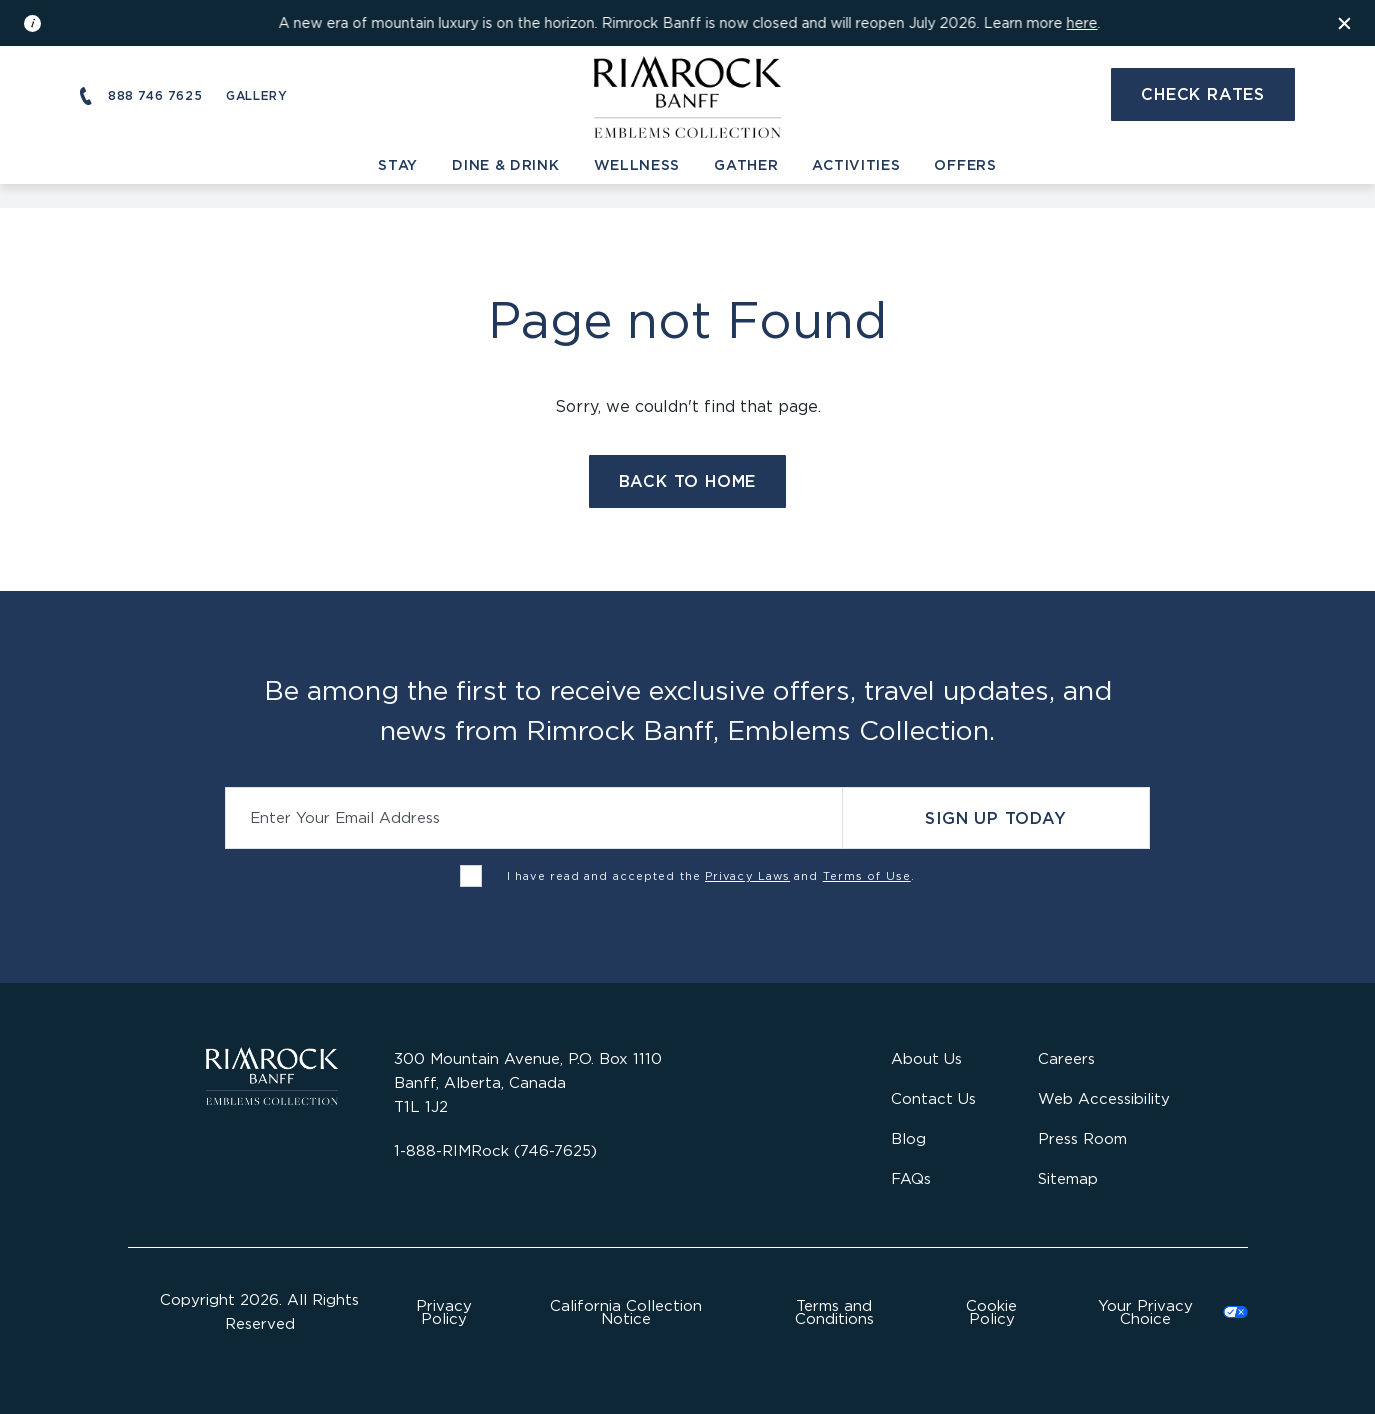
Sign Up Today (995, 818)
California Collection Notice (626, 1312)
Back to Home (688, 481)
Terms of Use (867, 876)
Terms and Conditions (834, 1312)
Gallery (256, 95)
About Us (926, 1058)
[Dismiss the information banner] (1345, 23)
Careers (1066, 1058)
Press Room (1082, 1138)
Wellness (637, 164)
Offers (965, 164)
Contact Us (933, 1098)
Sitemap (1068, 1178)
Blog (908, 1138)
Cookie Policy (991, 1312)
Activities (856, 164)
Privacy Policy (444, 1312)
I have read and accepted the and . (711, 876)
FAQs (911, 1178)
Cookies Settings (1160, 1312)
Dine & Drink (505, 164)
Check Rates (1203, 94)
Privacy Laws (747, 876)
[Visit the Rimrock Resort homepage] (687, 94)
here (1082, 22)
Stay (398, 164)
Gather (746, 164)
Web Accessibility (1104, 1098)
